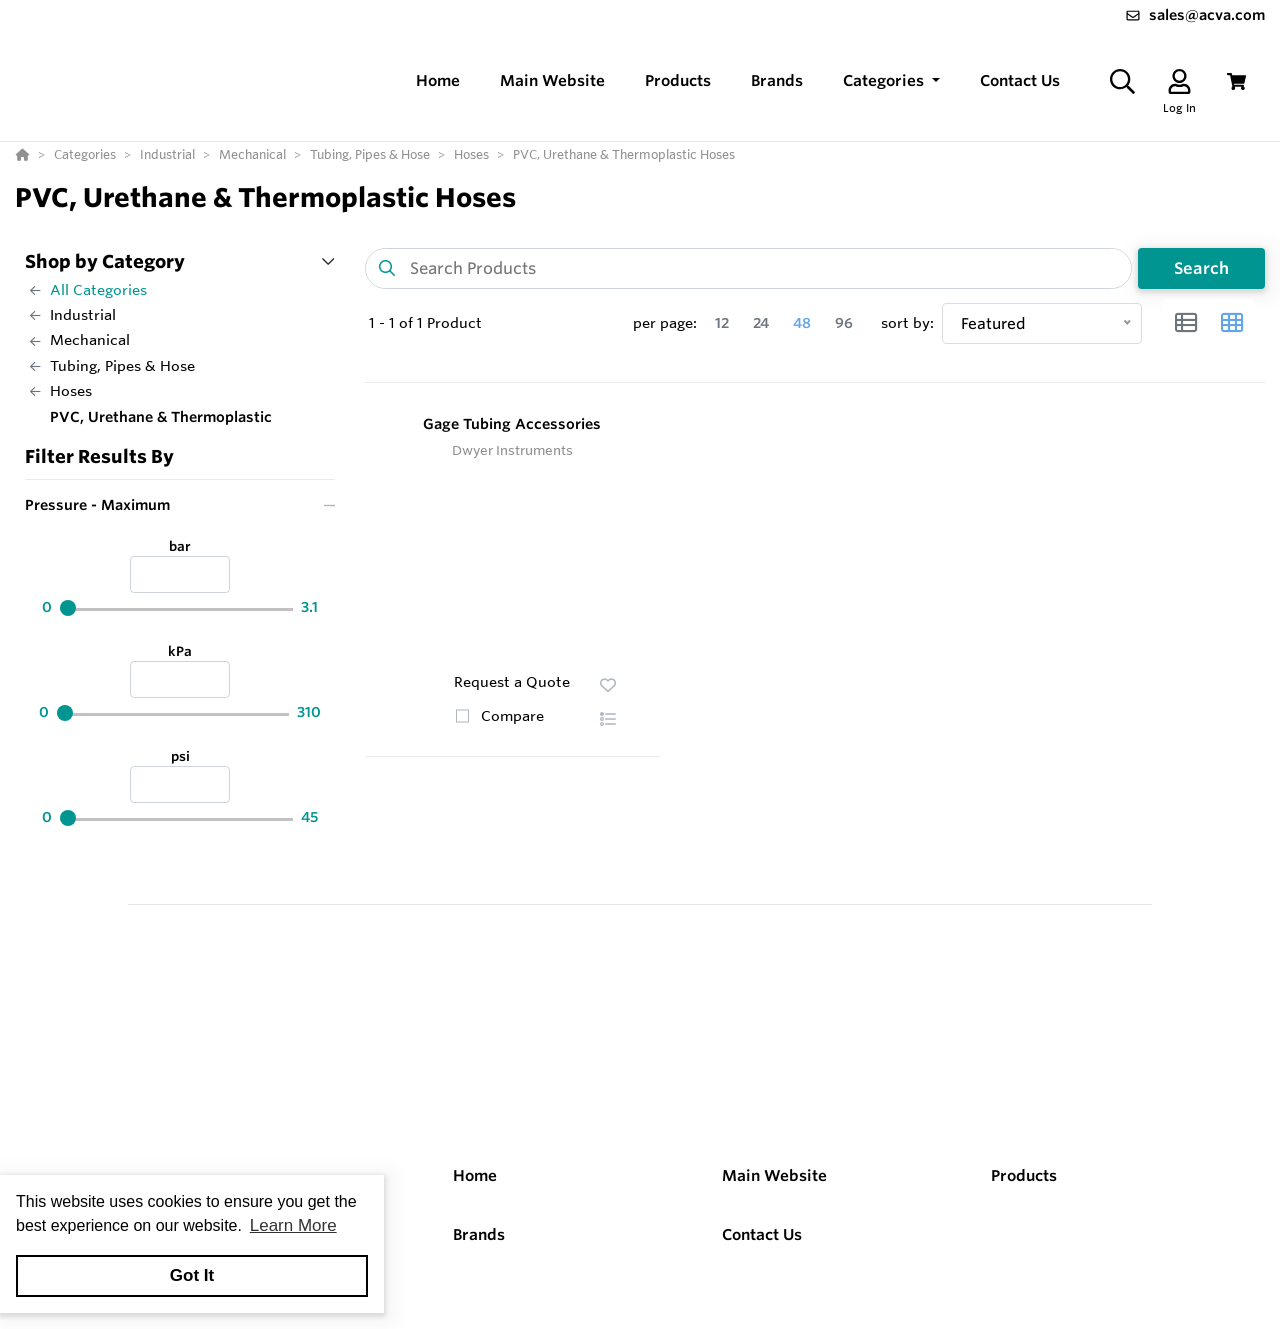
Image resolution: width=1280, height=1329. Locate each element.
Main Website (774, 1175)
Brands (479, 1234)
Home (475, 1175)
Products (1024, 1175)
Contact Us (762, 1234)
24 (761, 323)
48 (802, 323)
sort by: (907, 323)
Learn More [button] (293, 1225)
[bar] (180, 574)
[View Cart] (1236, 81)
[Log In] (1179, 81)
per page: (665, 323)
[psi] (180, 784)
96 (844, 323)
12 (722, 323)
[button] (891, 81)
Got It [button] (192, 1275)
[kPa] (180, 679)
